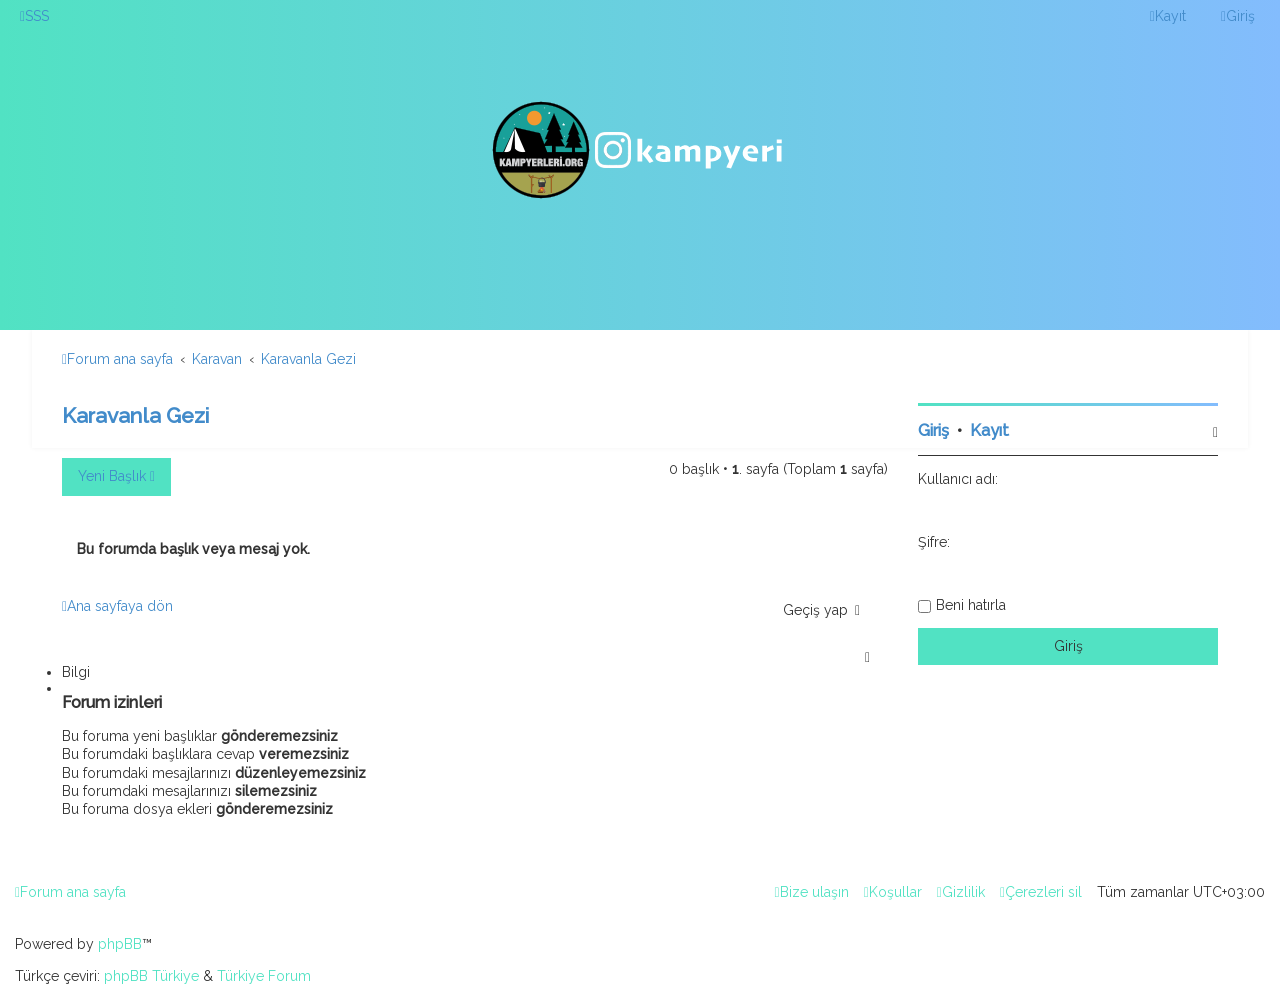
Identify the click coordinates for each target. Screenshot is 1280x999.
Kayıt (989, 430)
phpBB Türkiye (151, 976)
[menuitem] (34, 16)
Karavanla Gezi (135, 415)
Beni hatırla (971, 605)
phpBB (120, 944)
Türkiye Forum (264, 976)
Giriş (933, 430)
